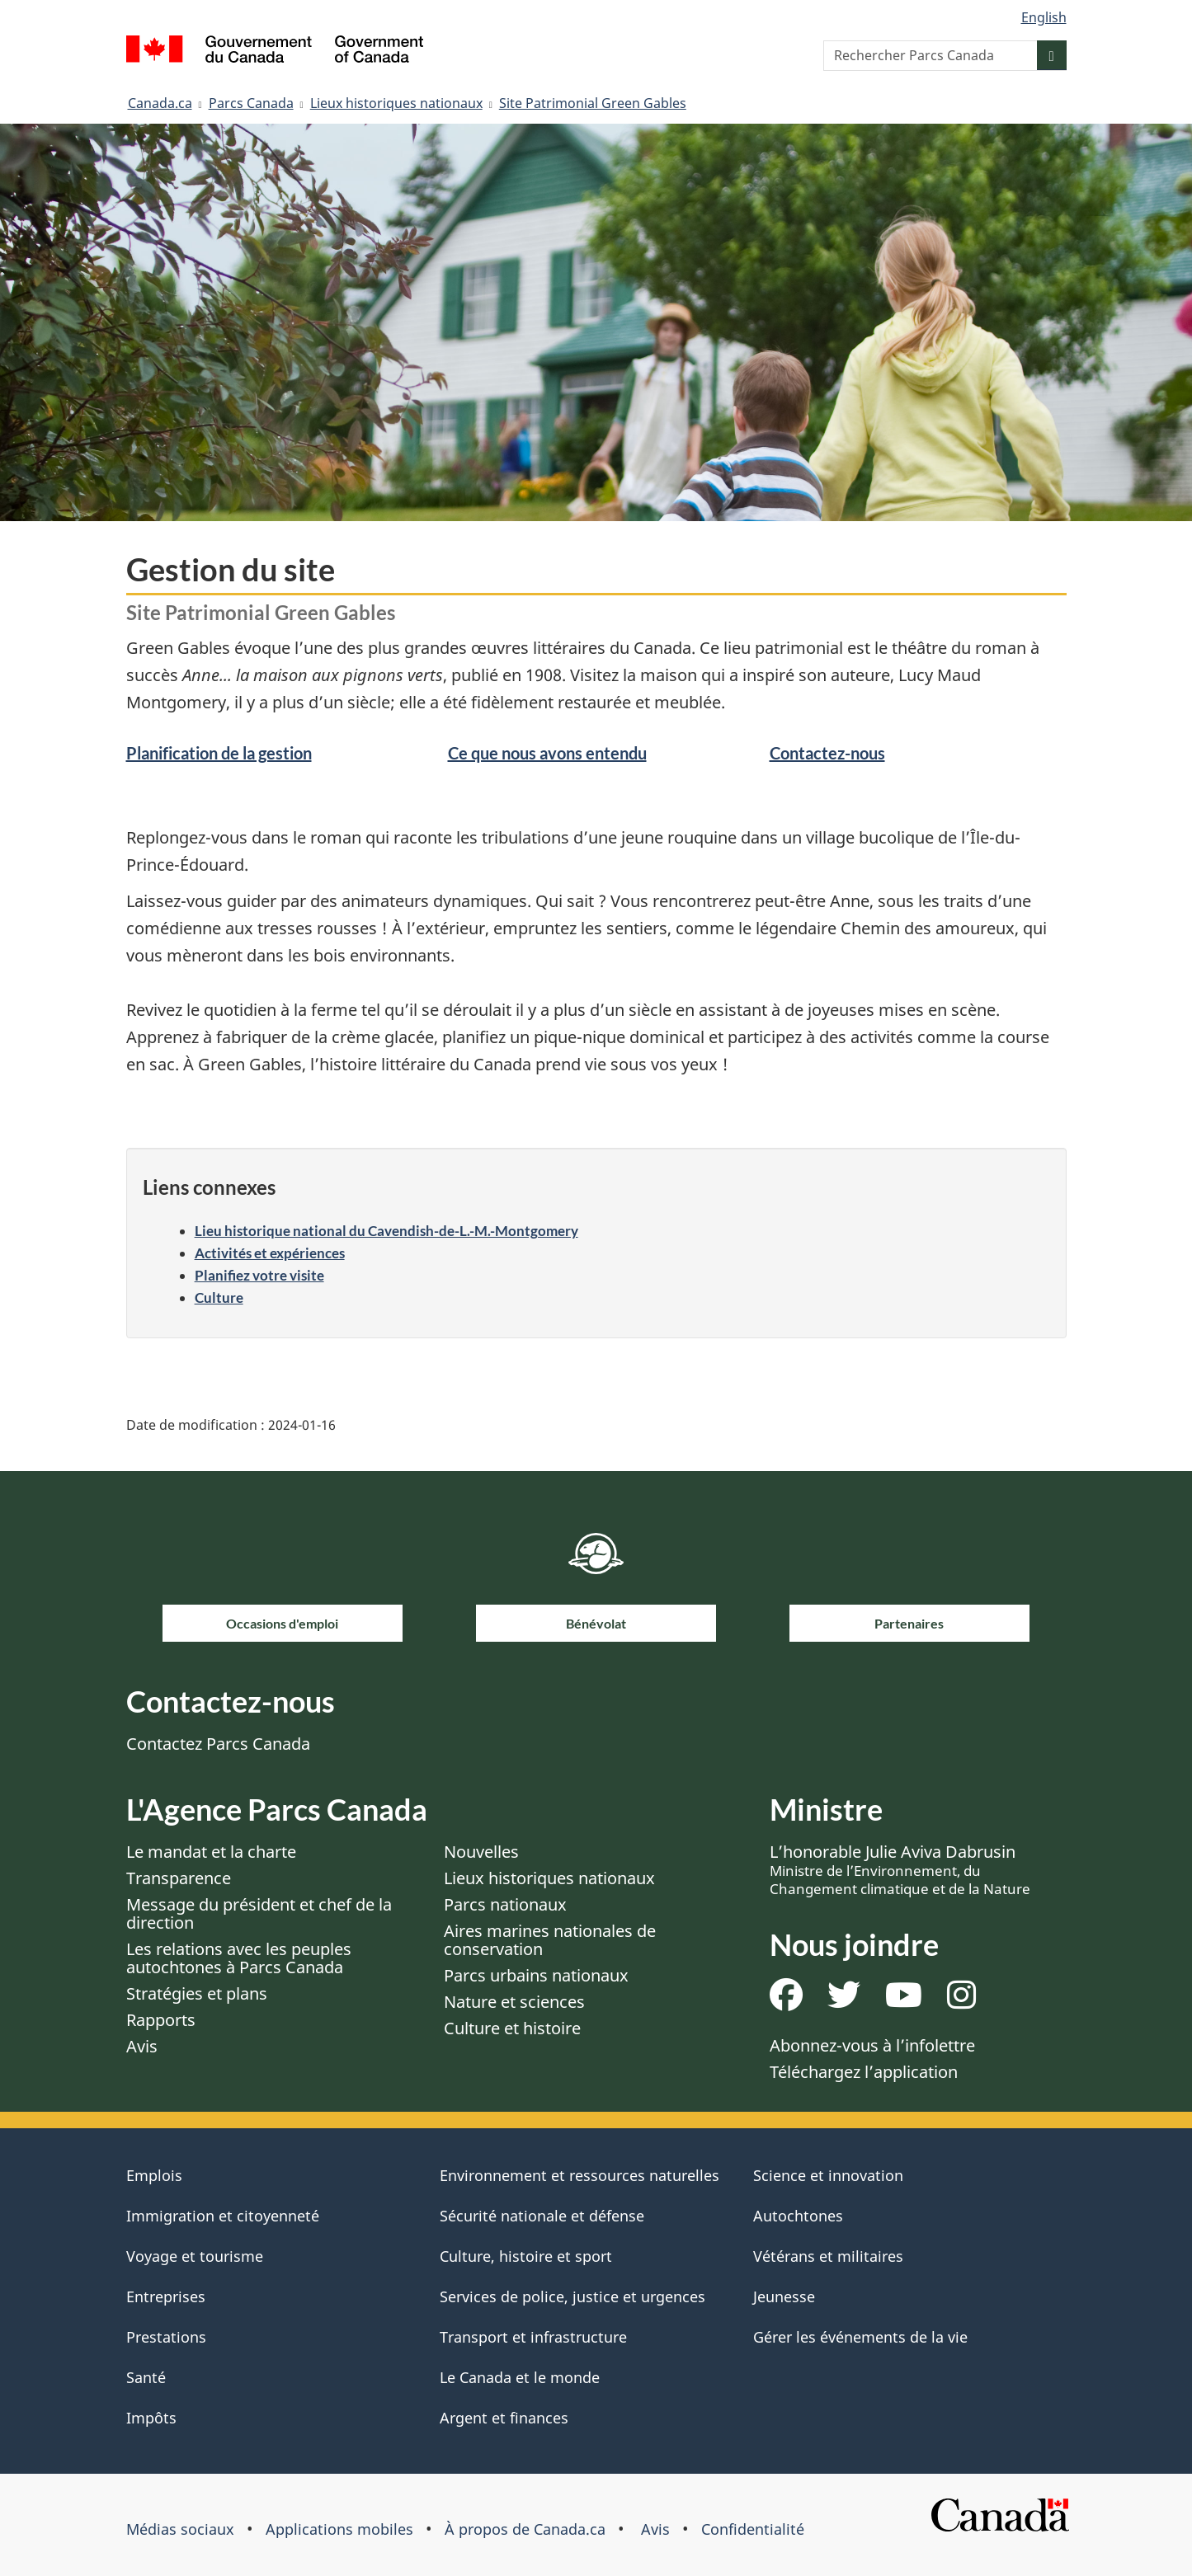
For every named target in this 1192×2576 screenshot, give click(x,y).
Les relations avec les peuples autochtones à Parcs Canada (238, 1958)
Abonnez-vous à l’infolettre (872, 2045)
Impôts (151, 2418)
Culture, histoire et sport (526, 2256)
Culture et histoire (512, 2028)
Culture (219, 1297)
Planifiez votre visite (259, 1275)
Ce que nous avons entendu (547, 753)
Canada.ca (160, 103)
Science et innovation (828, 2175)
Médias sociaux (180, 2529)
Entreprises (165, 2296)
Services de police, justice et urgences (572, 2296)
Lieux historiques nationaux (396, 103)
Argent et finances (504, 2418)
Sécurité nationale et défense (542, 2216)
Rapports (161, 2020)
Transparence (178, 1878)
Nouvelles (481, 1851)
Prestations (166, 2337)
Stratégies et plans (196, 1993)
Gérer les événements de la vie (860, 2337)
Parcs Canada (251, 103)
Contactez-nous (827, 753)
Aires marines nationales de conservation (550, 1940)
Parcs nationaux (505, 1904)
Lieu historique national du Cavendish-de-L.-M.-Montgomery (386, 1230)
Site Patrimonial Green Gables (592, 103)
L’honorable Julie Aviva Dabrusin (900, 1869)
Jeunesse (784, 2296)
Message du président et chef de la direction (259, 1913)
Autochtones (798, 2216)
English (1044, 17)
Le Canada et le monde (520, 2377)
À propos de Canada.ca (525, 2529)
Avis (142, 2046)
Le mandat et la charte (211, 1851)
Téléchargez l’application (864, 2072)
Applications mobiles (339, 2529)
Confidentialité (752, 2529)
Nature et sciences (514, 2002)
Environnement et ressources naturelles (579, 2175)
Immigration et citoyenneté (222, 2216)
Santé (146, 2377)
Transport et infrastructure (533, 2337)
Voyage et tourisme (194, 2256)
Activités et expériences (270, 1253)
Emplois (154, 2175)
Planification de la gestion (219, 753)
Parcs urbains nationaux (536, 1975)
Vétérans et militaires (828, 2256)
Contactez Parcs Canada (218, 1743)
